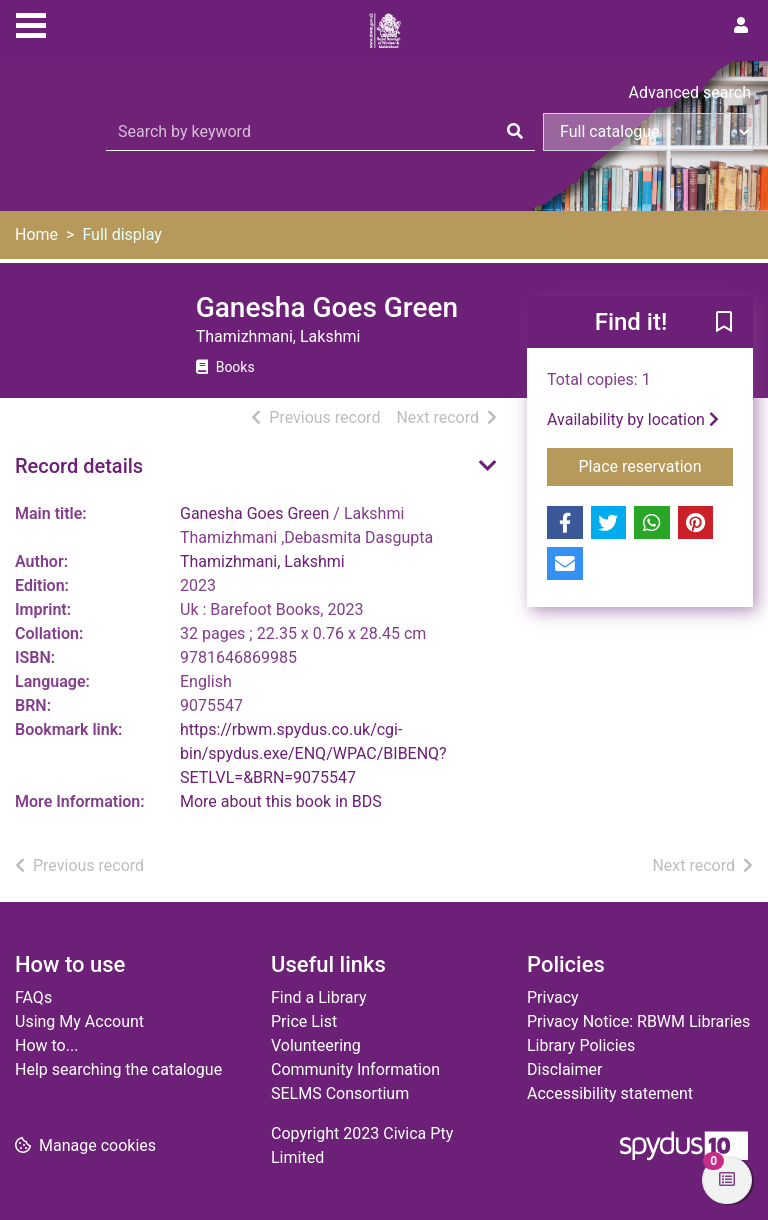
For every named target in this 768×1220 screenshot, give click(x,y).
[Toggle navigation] (31, 23)
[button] (724, 323)
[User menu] (741, 26)
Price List (304, 1021)
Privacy (553, 997)
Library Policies (581, 1045)
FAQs (33, 997)
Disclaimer (564, 1069)
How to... (46, 1045)
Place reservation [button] (656, 465)
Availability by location (633, 419)
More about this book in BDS (281, 801)
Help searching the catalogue (118, 1069)
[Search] (515, 132)
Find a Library (319, 997)
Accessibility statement (610, 1093)
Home (36, 234)
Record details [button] (79, 466)
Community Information (355, 1069)
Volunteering (316, 1045)
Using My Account (79, 1021)
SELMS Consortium (340, 1093)
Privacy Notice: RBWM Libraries (638, 1021)
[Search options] (648, 132)
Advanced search (690, 92)
